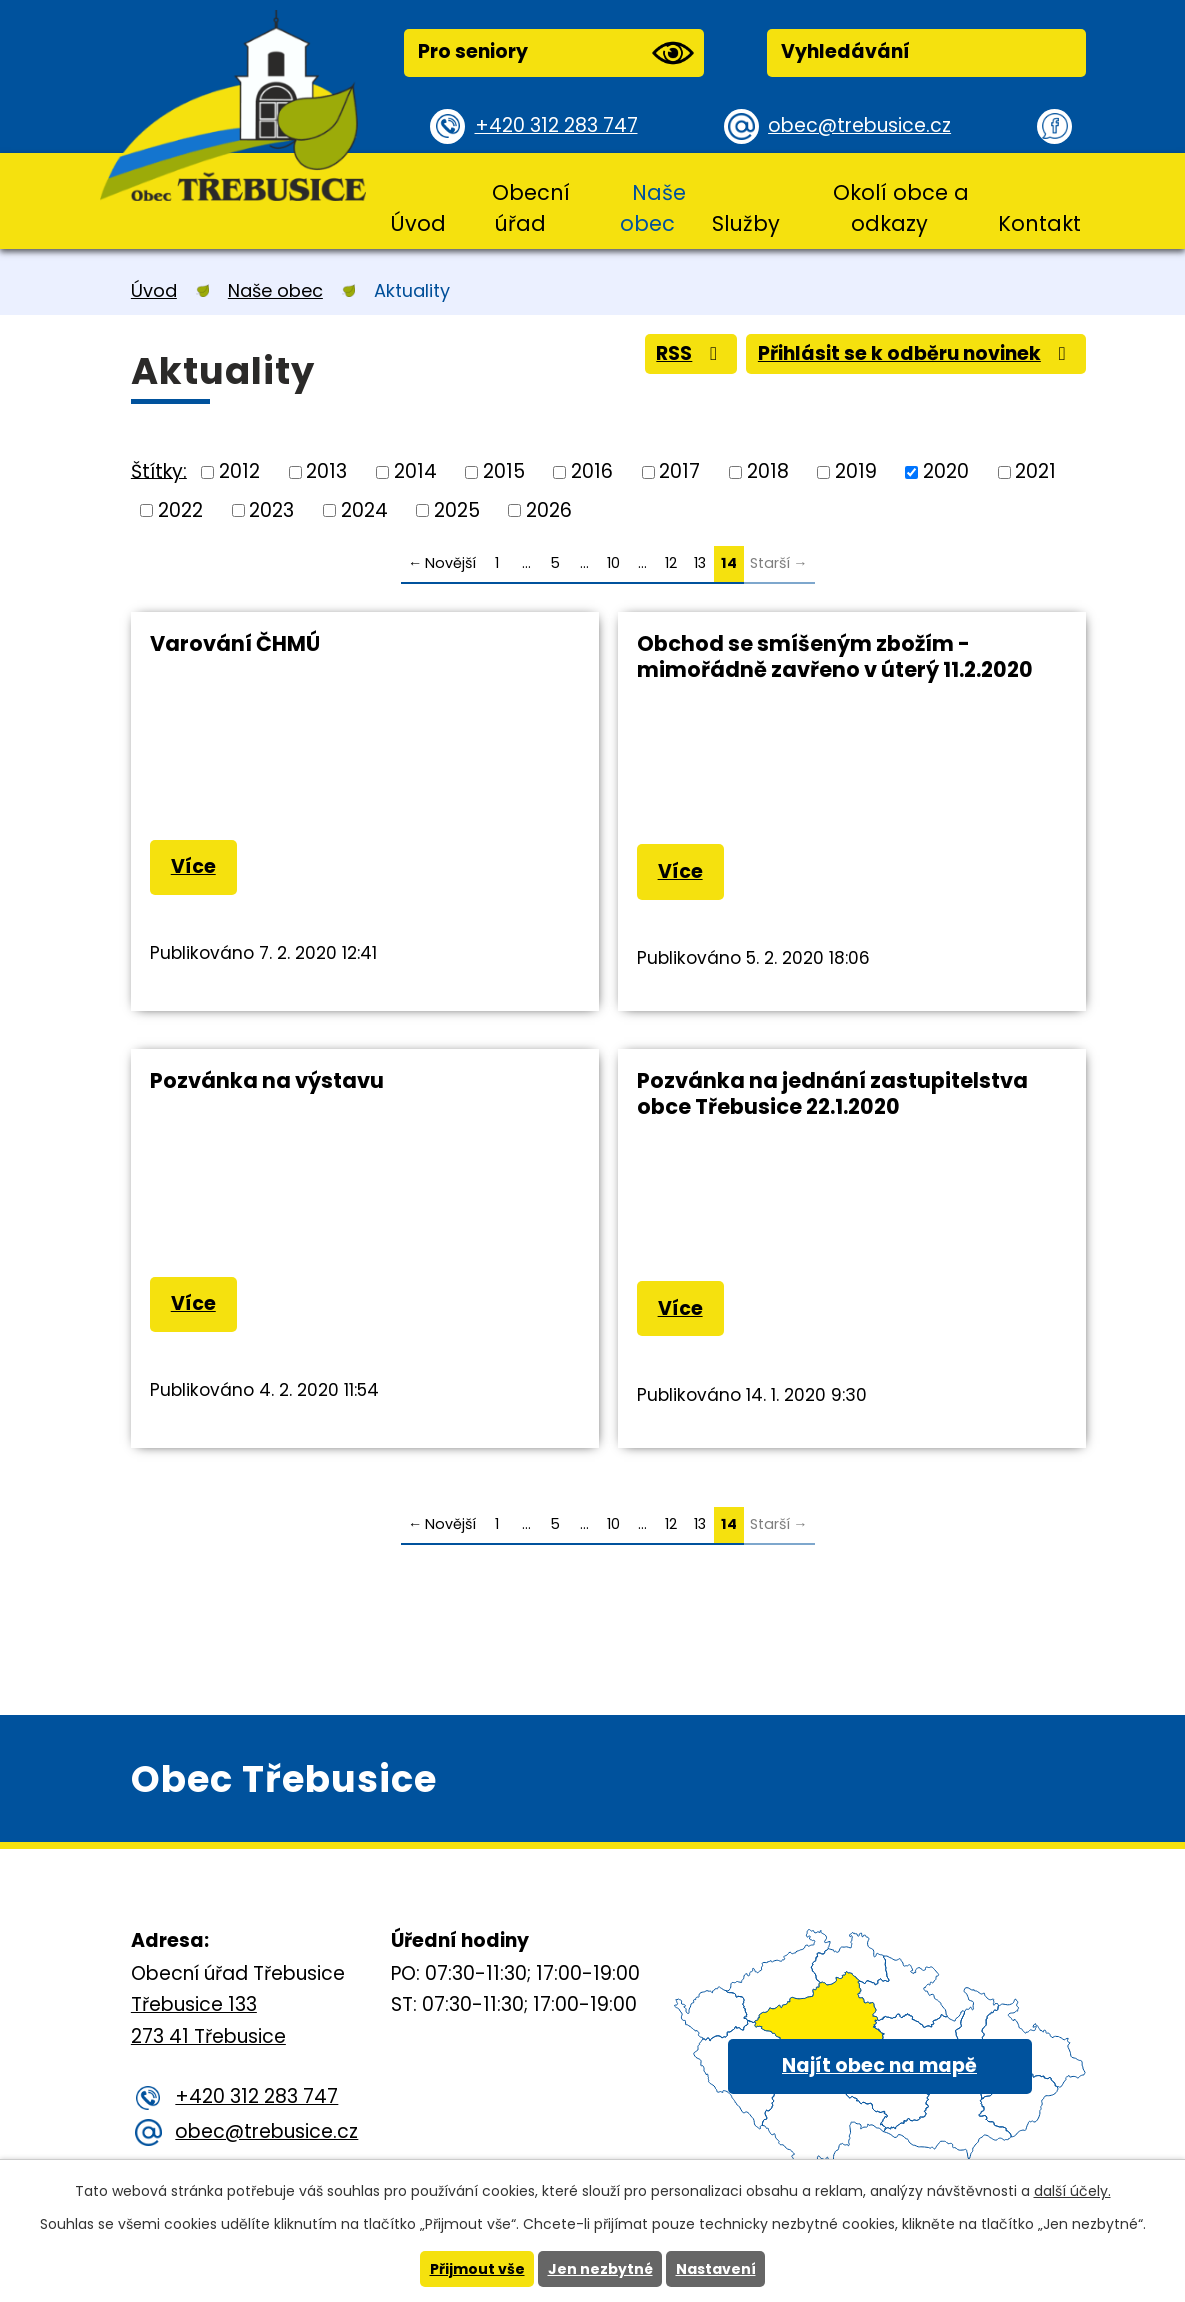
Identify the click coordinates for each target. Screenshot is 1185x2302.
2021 (1035, 471)
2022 (180, 509)
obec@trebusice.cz (859, 125)
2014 (415, 471)
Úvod (418, 223)
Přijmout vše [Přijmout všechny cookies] (477, 2269)
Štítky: (159, 470)
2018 (768, 471)
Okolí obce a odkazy (901, 208)
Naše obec (652, 208)
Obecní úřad (531, 208)
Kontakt (1039, 223)
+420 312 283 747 (556, 125)
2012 (239, 471)
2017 (679, 471)
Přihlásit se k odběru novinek (916, 353)
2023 (271, 509)
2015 (504, 471)
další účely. (1072, 2191)
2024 (364, 509)
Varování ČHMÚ (235, 643)
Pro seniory (556, 53)
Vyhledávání (845, 51)
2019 (856, 471)
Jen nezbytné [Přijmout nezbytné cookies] (600, 2269)
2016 (592, 471)
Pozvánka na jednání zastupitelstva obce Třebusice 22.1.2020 (832, 1093)
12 (671, 563)
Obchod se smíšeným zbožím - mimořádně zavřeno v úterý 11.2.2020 (835, 656)
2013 (326, 471)
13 (700, 563)
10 (613, 563)
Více (193, 866)
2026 (549, 509)
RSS (690, 353)
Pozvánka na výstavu (267, 1080)
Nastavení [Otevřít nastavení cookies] (716, 2269)
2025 (457, 509)
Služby (746, 223)
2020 (946, 471)
